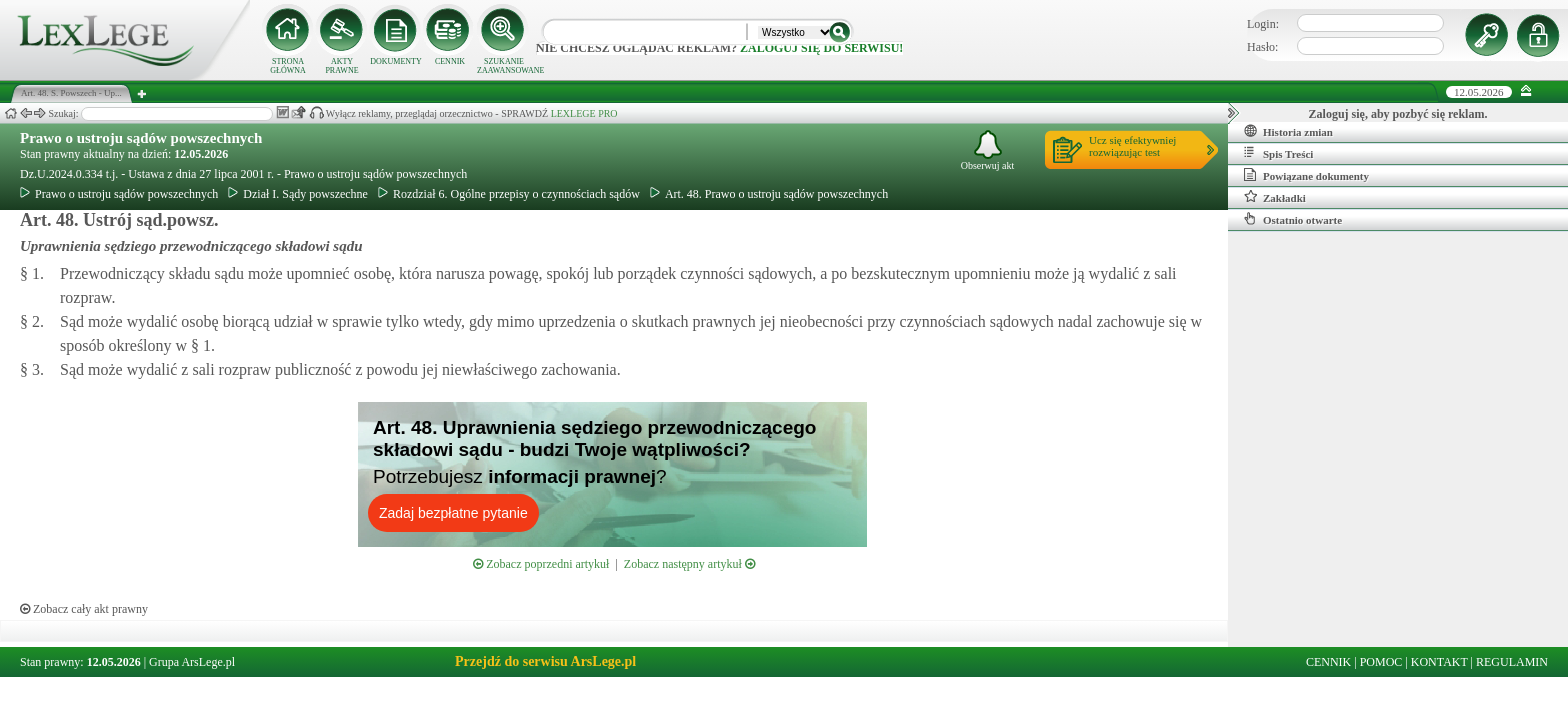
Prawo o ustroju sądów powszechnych (141, 138)
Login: (1263, 24)
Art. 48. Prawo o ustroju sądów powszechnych (769, 194)
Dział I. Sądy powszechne (298, 194)
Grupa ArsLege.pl (192, 662)
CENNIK (450, 61)
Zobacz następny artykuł (689, 564)
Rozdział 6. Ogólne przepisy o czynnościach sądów (509, 194)
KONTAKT (1439, 662)
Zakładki (1275, 197)
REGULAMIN (1512, 662)
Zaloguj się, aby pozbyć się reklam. (1398, 114)
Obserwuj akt (988, 150)
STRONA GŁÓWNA (288, 66)
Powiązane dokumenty (1306, 175)
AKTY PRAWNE (341, 66)
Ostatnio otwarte (1293, 219)
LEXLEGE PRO (584, 113)
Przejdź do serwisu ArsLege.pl (545, 661)
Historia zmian (1288, 131)
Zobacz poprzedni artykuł (541, 564)
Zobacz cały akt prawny (84, 609)
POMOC (1381, 662)
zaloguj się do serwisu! (821, 48)
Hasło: (1262, 47)
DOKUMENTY (396, 61)
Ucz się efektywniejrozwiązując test (1132, 146)
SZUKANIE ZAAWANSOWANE (504, 66)
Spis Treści (1278, 153)
